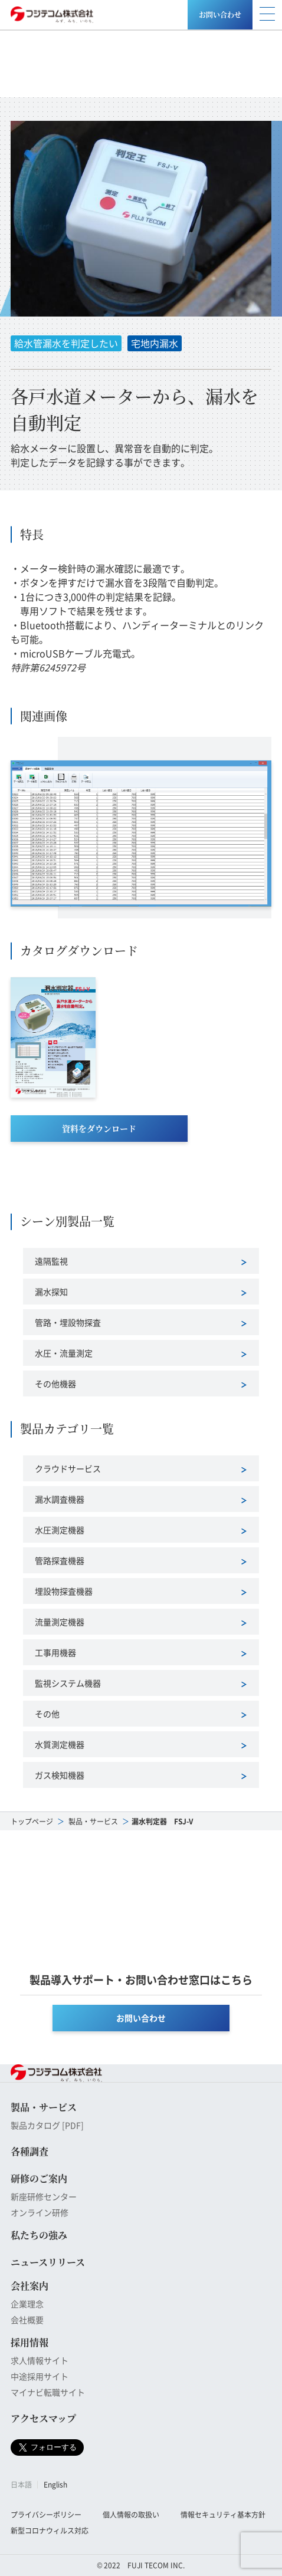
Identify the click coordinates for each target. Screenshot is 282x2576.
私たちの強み (39, 2235)
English (55, 2484)
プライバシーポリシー (46, 2514)
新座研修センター (44, 2196)
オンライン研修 (39, 2212)
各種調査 (29, 2151)
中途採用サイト (39, 2376)
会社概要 (27, 2319)
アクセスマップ (43, 2418)
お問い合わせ (220, 14)
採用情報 (29, 2342)
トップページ (32, 1821)
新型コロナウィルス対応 (49, 2530)
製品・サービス (93, 1821)
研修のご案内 (39, 2178)
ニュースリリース (48, 2262)
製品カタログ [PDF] (47, 2125)
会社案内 (29, 2285)
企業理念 (27, 2304)
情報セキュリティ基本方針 (223, 2514)
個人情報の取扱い (131, 2514)
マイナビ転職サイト (48, 2392)
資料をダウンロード (99, 1128)
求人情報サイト (39, 2360)
